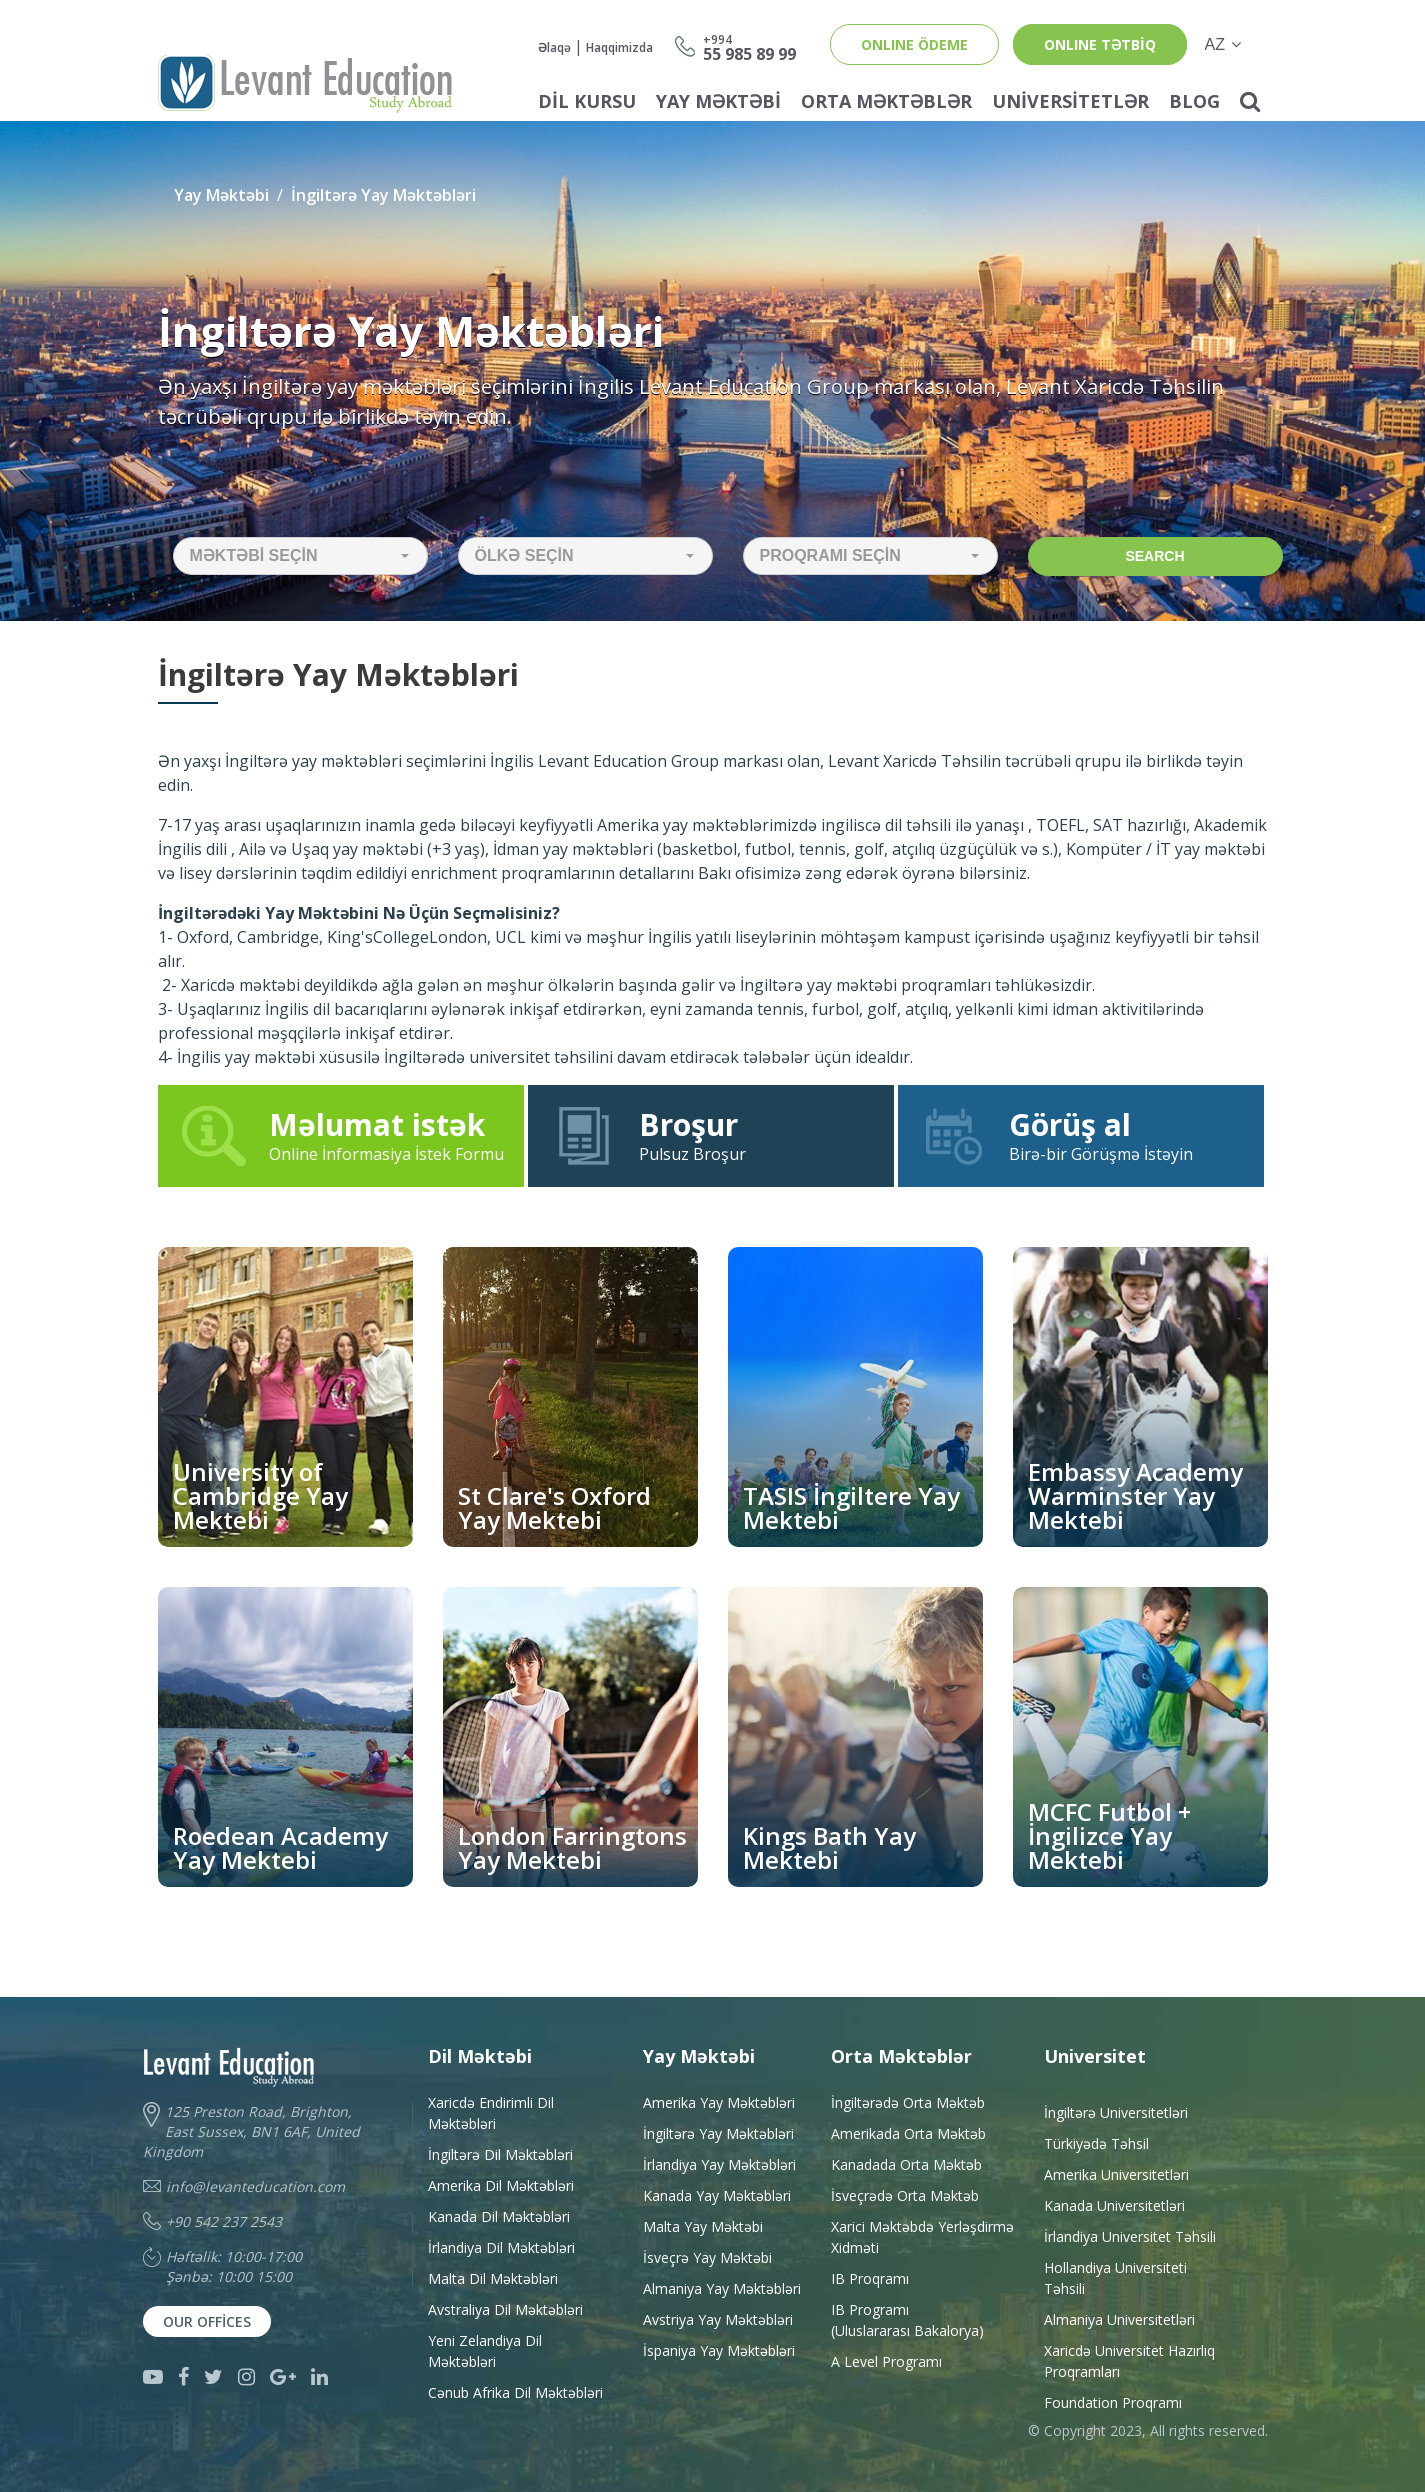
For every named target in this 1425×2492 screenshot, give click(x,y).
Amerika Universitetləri (1116, 2174)
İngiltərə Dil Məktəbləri (500, 2154)
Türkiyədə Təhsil (1096, 2143)
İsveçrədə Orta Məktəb (905, 2195)
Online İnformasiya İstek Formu (341, 1135)
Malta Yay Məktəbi (703, 2226)
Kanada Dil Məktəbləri (499, 2216)
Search (1154, 556)
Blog (1194, 101)
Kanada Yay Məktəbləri (717, 2195)
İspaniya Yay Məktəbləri (719, 2350)
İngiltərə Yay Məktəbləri (383, 195)
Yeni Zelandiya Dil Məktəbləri (485, 2351)
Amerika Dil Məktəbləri (501, 2185)
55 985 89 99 (749, 46)
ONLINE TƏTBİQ (1100, 44)
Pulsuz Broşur (711, 1135)
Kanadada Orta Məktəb (906, 2164)
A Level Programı (886, 2361)
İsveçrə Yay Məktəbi (707, 2257)
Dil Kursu (587, 101)
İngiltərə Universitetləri (1116, 2112)
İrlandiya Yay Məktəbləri (719, 2164)
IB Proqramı (870, 2278)
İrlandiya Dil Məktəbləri (501, 2247)
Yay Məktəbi (718, 101)
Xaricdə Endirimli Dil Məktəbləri (491, 2113)
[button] (300, 556)
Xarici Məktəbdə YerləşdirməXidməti (922, 2237)
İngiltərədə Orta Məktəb (908, 2102)
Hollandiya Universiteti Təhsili (1115, 2278)
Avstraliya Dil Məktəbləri (505, 2309)
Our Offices (207, 2321)
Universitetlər (1070, 101)
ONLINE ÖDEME (914, 44)
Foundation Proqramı (1113, 2402)
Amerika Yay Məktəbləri (719, 2102)
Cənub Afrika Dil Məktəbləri (515, 2392)
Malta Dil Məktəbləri (493, 2278)
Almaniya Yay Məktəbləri (722, 2288)
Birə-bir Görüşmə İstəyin (1081, 1135)
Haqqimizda (619, 47)
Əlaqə (554, 47)
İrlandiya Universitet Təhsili (1130, 2236)
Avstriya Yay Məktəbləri (718, 2319)
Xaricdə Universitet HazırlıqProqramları (1129, 2361)
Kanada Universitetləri (1114, 2205)
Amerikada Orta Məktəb (908, 2133)
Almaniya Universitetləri (1119, 2319)
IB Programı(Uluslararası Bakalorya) (907, 2320)
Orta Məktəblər (886, 101)
